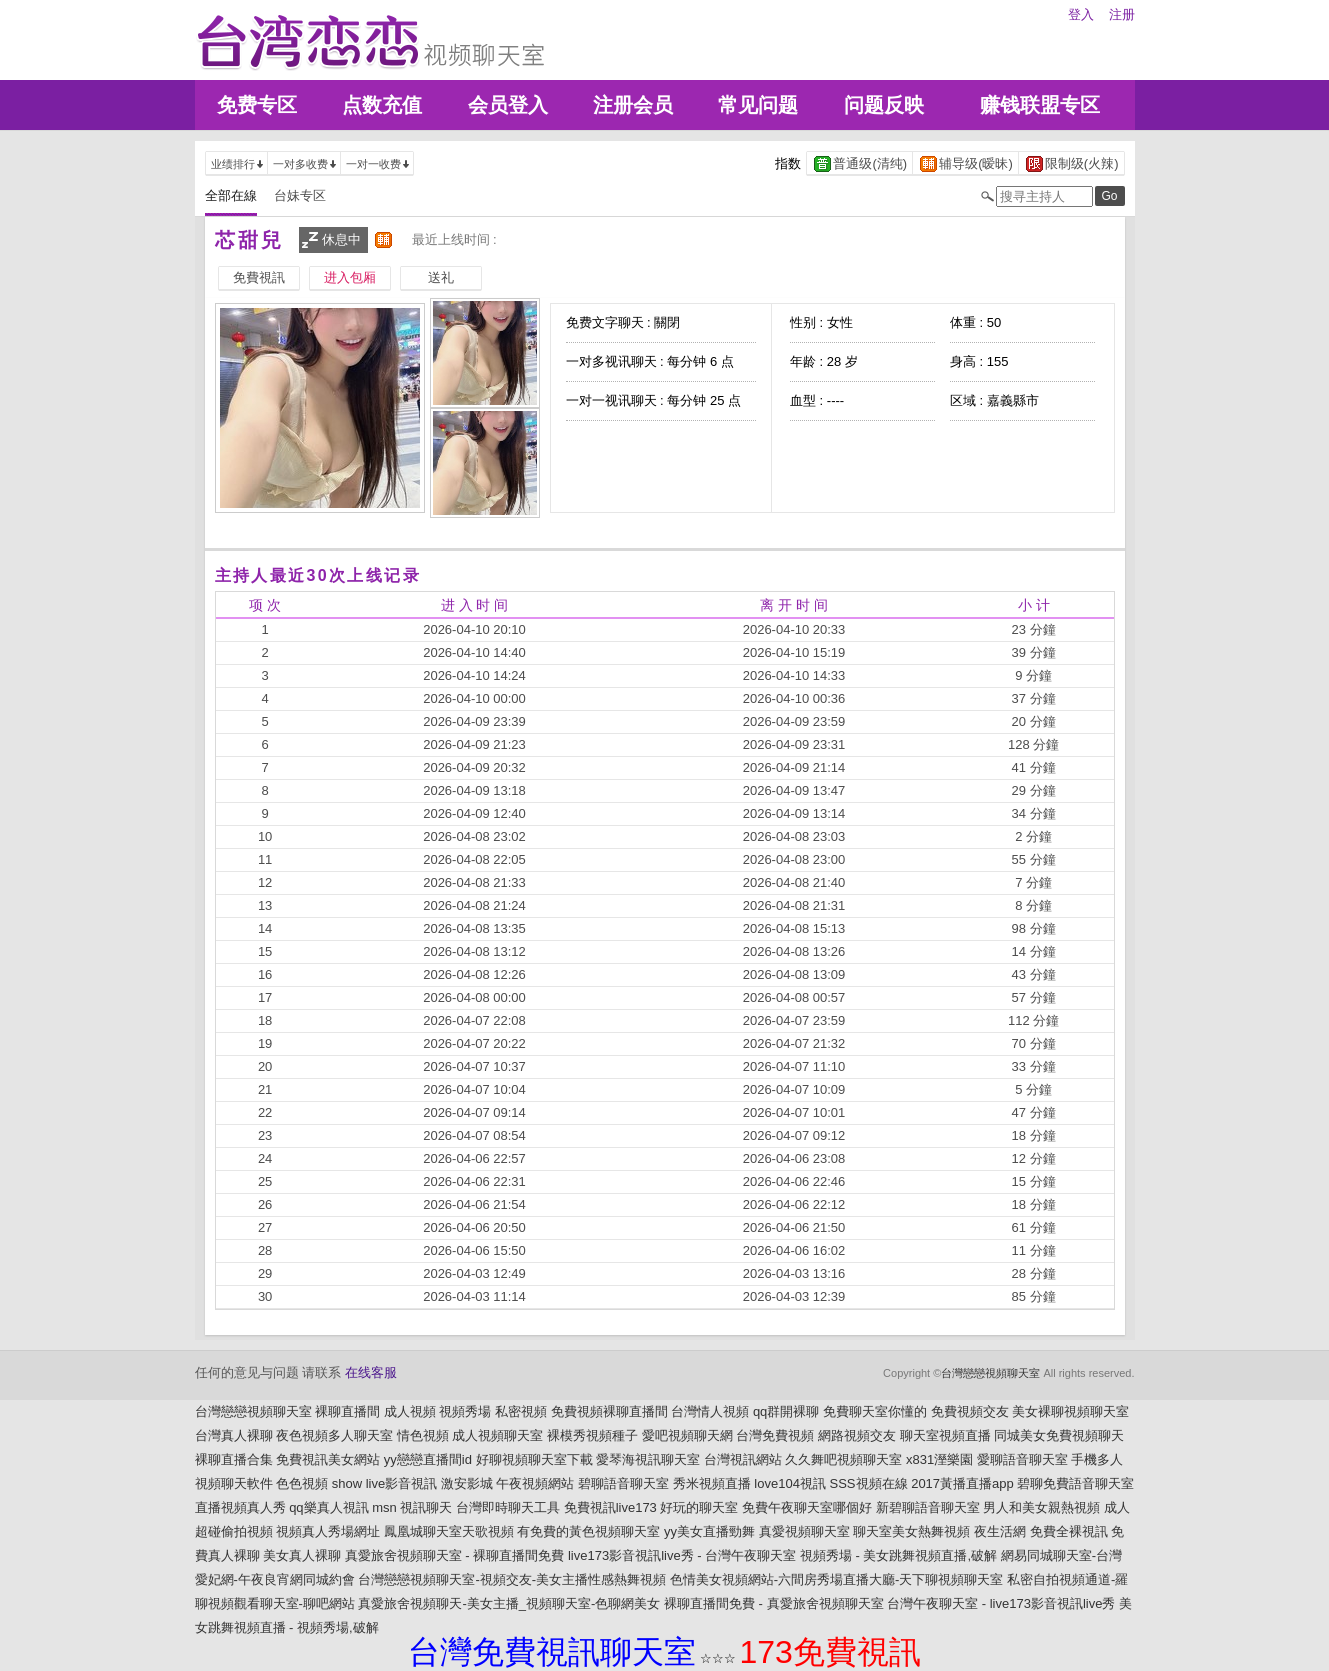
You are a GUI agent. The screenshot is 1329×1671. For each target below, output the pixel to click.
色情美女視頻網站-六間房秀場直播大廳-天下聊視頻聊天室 (837, 1579)
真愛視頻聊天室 (804, 1531)
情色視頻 (423, 1435)
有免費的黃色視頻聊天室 (588, 1531)
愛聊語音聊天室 (1022, 1459)
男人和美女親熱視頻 (1041, 1507)
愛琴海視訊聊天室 (648, 1459)
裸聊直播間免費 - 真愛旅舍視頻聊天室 (774, 1603)
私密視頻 (521, 1411)
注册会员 (633, 105)
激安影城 (467, 1483)
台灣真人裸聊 (234, 1435)
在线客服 (371, 1372)
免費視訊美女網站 (328, 1459)
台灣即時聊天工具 (508, 1507)
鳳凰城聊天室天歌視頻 (449, 1531)
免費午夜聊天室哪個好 (807, 1507)
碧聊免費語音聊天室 (1075, 1483)
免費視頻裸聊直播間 (609, 1411)
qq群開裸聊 (786, 1411)
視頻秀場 (465, 1411)
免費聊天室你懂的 (875, 1411)
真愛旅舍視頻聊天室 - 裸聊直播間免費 (455, 1555)
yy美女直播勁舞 (709, 1531)
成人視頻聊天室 (497, 1435)
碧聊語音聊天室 (623, 1483)
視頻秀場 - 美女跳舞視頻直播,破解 (898, 1555)
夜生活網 (1000, 1531)
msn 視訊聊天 (412, 1507)
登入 (1081, 14)
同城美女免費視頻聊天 (1059, 1435)
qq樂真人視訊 (328, 1507)
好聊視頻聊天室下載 (534, 1459)
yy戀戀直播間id (428, 1459)
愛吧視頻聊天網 (687, 1435)
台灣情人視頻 (710, 1411)
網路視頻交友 (857, 1435)
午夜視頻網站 (535, 1483)
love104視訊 (790, 1483)
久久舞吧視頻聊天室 (843, 1459)
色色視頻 (302, 1483)
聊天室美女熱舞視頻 (911, 1531)
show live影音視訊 (384, 1483)
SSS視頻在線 (869, 1483)
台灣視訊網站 (743, 1459)
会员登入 (508, 105)
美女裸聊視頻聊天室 (1070, 1411)
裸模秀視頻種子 (592, 1435)
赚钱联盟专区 (1040, 105)
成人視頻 (410, 1411)
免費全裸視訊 (1069, 1531)
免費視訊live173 (610, 1507)
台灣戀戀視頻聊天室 (990, 1373)
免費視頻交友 (970, 1411)
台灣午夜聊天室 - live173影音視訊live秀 (1001, 1603)
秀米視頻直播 (712, 1483)
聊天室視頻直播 (945, 1435)
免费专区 (257, 105)
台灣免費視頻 (775, 1435)
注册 (1122, 14)
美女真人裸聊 (302, 1555)
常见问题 (758, 105)
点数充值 (382, 105)
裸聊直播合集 (234, 1459)
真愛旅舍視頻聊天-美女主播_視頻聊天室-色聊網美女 (509, 1603)
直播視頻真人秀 (240, 1507)
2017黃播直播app (962, 1483)
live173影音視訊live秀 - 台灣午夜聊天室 (682, 1555)
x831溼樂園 (939, 1459)
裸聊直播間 (347, 1411)
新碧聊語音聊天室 (928, 1507)
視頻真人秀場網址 (328, 1531)
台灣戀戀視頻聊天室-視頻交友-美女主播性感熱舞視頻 (512, 1579)
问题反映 (884, 105)
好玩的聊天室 (699, 1507)
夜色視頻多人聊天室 (334, 1435)
